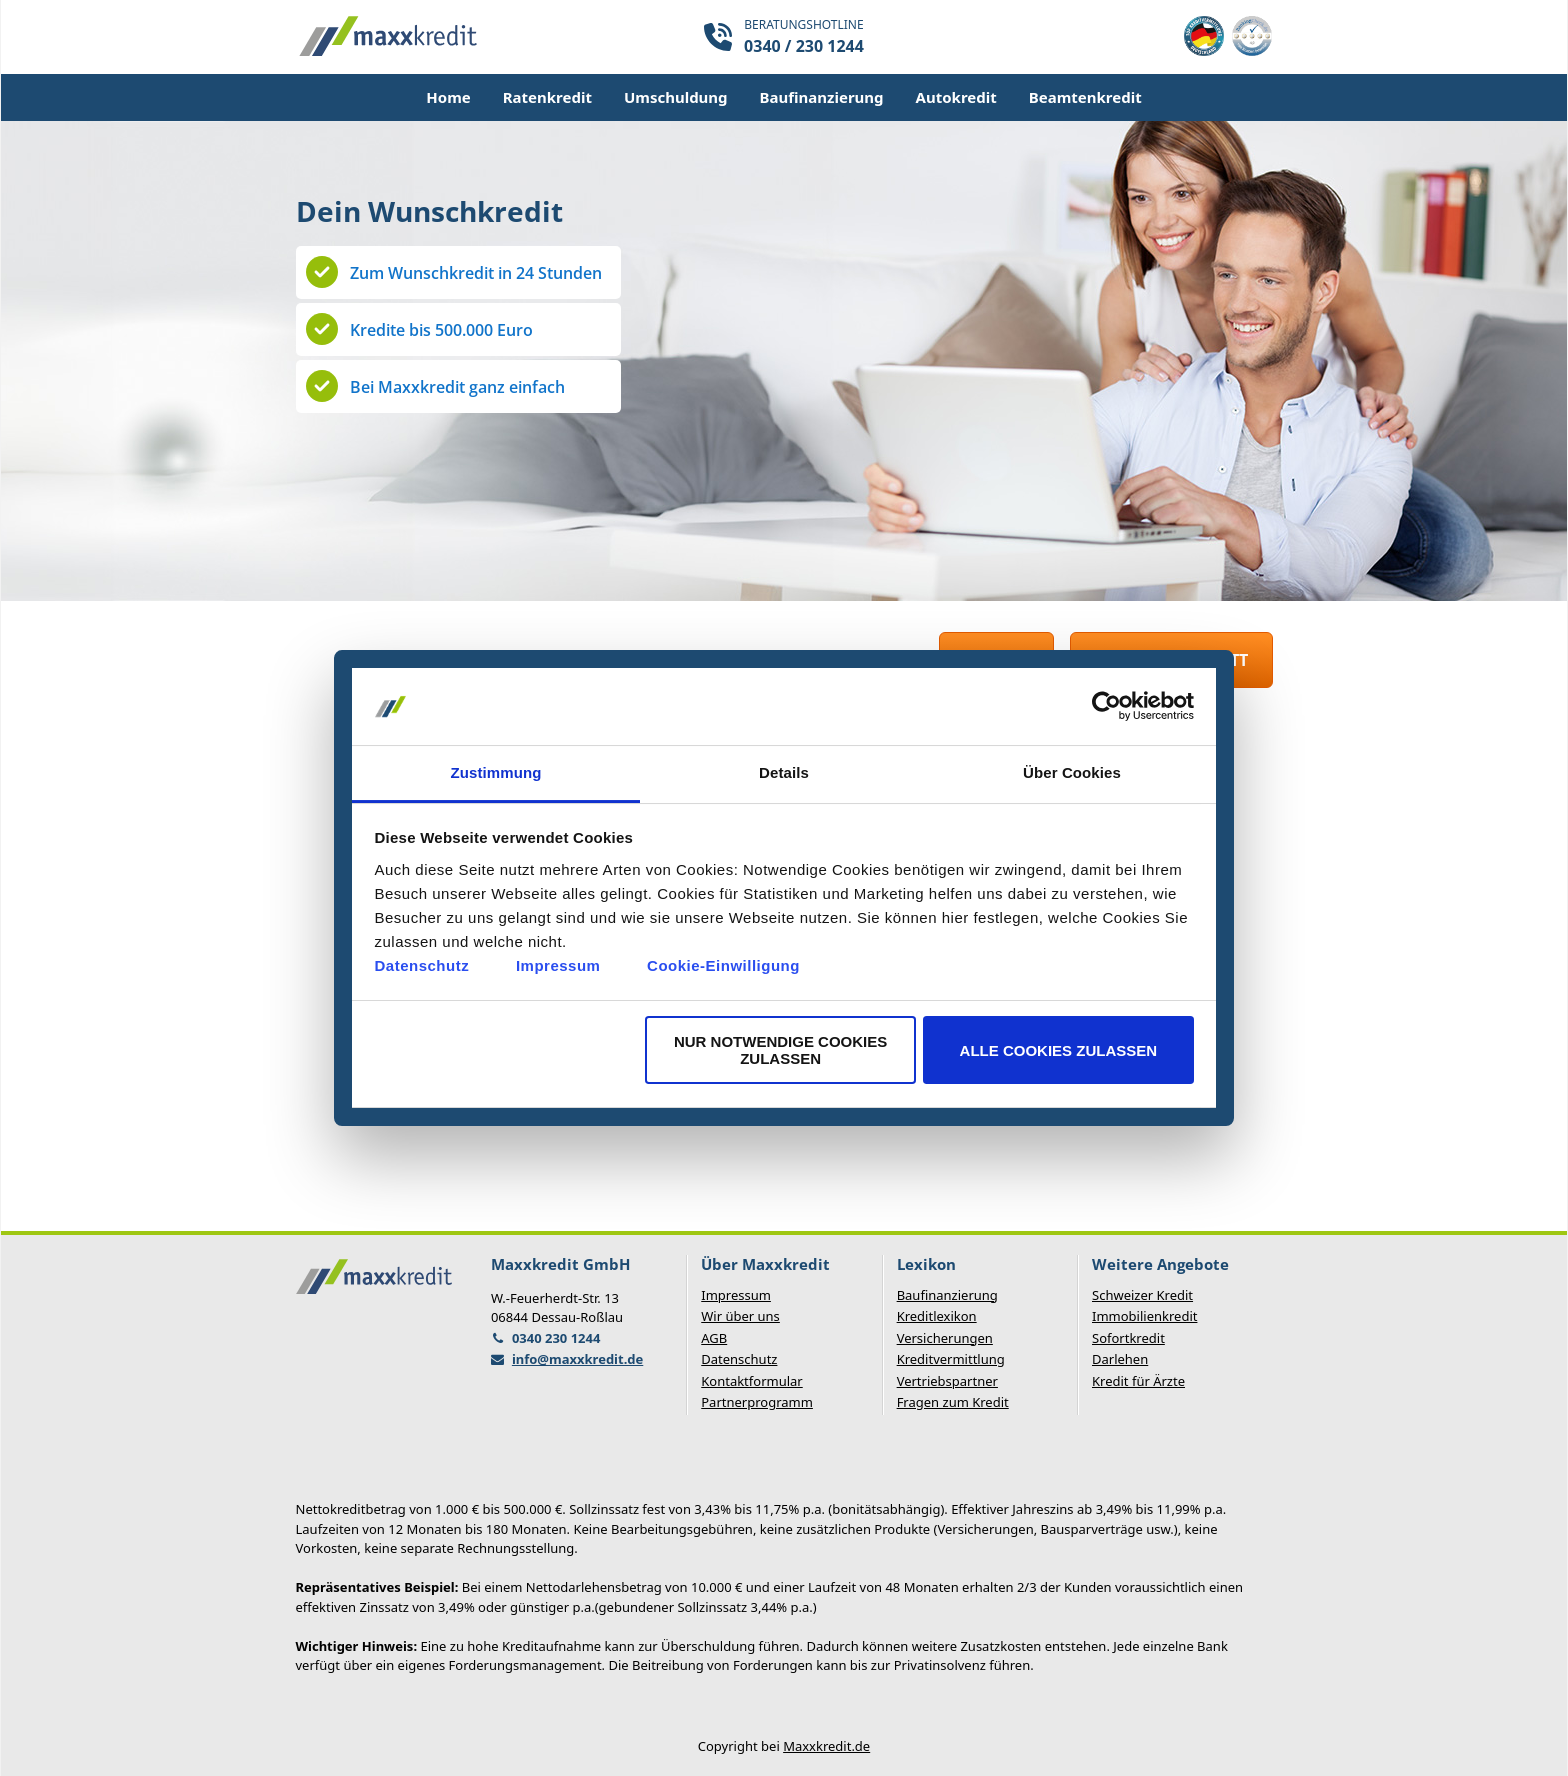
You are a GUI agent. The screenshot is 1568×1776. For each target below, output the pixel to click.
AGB (714, 1338)
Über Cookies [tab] (1072, 772)
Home (448, 97)
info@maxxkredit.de (577, 1359)
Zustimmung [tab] (496, 772)
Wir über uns (740, 1316)
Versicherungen (945, 1338)
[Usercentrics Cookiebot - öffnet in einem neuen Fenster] (1106, 707)
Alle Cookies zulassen (1059, 1050)
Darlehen (1120, 1359)
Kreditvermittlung (951, 1359)
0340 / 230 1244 (804, 46)
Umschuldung (676, 97)
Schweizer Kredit (1142, 1295)
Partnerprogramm (757, 1402)
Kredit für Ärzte (1138, 1381)
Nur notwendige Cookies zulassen (780, 1050)
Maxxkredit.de (826, 1746)
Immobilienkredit (1144, 1316)
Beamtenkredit (1085, 97)
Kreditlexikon (937, 1316)
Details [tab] (784, 772)
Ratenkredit (547, 97)
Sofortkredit (1128, 1338)
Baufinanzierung (822, 97)
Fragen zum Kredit (953, 1402)
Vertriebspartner (947, 1381)
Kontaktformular (751, 1381)
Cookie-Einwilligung (723, 965)
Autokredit (956, 97)
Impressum (558, 965)
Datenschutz (422, 965)
